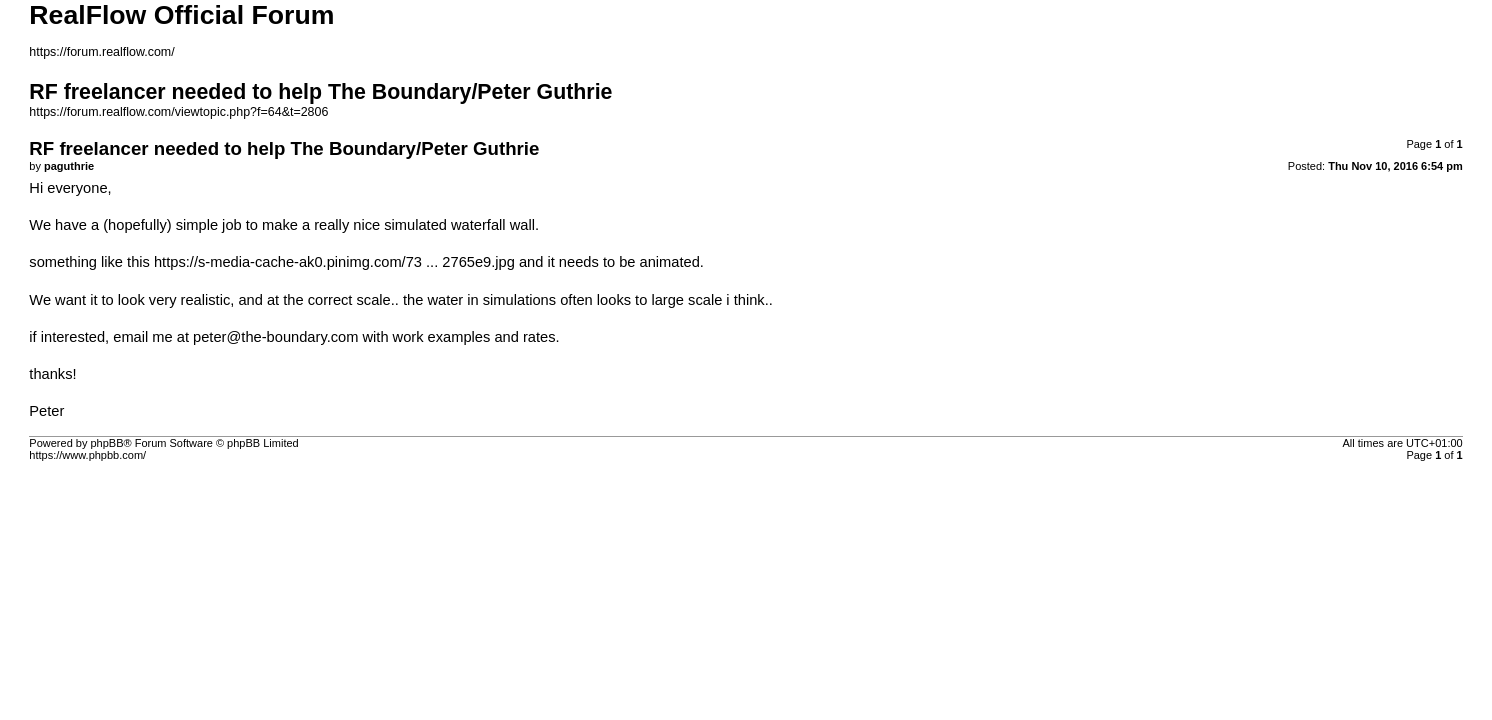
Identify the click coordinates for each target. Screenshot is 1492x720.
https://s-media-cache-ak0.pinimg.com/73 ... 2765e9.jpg (334, 262)
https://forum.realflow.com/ (101, 52)
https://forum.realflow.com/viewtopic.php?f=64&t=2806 (178, 112)
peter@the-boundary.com (275, 337)
